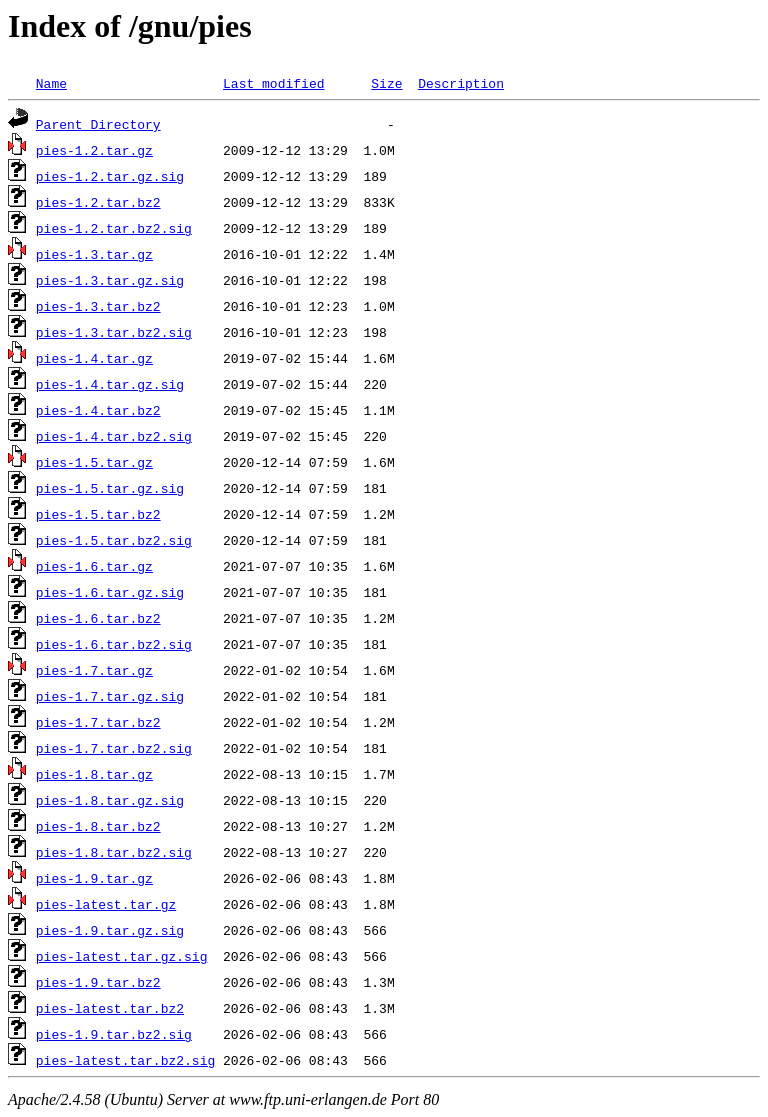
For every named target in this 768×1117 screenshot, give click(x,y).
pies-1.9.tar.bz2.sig (114, 1034)
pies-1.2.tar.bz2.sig (114, 228)
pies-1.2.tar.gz (94, 150)
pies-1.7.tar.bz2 (98, 722)
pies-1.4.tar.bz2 (98, 410)
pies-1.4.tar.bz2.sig (114, 436)
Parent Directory (98, 124)
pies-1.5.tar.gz (94, 462)
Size (386, 83)
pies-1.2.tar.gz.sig (110, 176)
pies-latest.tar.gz (106, 904)
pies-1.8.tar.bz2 (98, 826)
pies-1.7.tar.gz (94, 670)
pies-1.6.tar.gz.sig (110, 592)
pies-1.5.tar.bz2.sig (114, 540)
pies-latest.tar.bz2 (110, 1008)
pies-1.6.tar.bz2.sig (114, 644)
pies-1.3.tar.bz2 (98, 306)
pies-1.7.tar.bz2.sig (114, 748)
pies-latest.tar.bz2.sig (125, 1060)
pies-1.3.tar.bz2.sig (114, 332)
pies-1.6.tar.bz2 (98, 618)
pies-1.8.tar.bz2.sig (114, 852)
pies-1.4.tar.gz (94, 358)
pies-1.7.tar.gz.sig (110, 696)
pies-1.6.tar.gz (94, 566)
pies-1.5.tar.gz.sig (110, 488)
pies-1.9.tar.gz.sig (110, 930)
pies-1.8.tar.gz (94, 774)
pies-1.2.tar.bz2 (98, 202)
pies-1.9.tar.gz (94, 878)
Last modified (273, 83)
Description (461, 83)
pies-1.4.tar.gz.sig (110, 384)
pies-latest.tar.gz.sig (122, 956)
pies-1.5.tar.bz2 (98, 514)
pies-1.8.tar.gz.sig (110, 800)
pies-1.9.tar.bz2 (98, 982)
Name (51, 83)
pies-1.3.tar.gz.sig (110, 280)
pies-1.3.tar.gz (94, 254)
